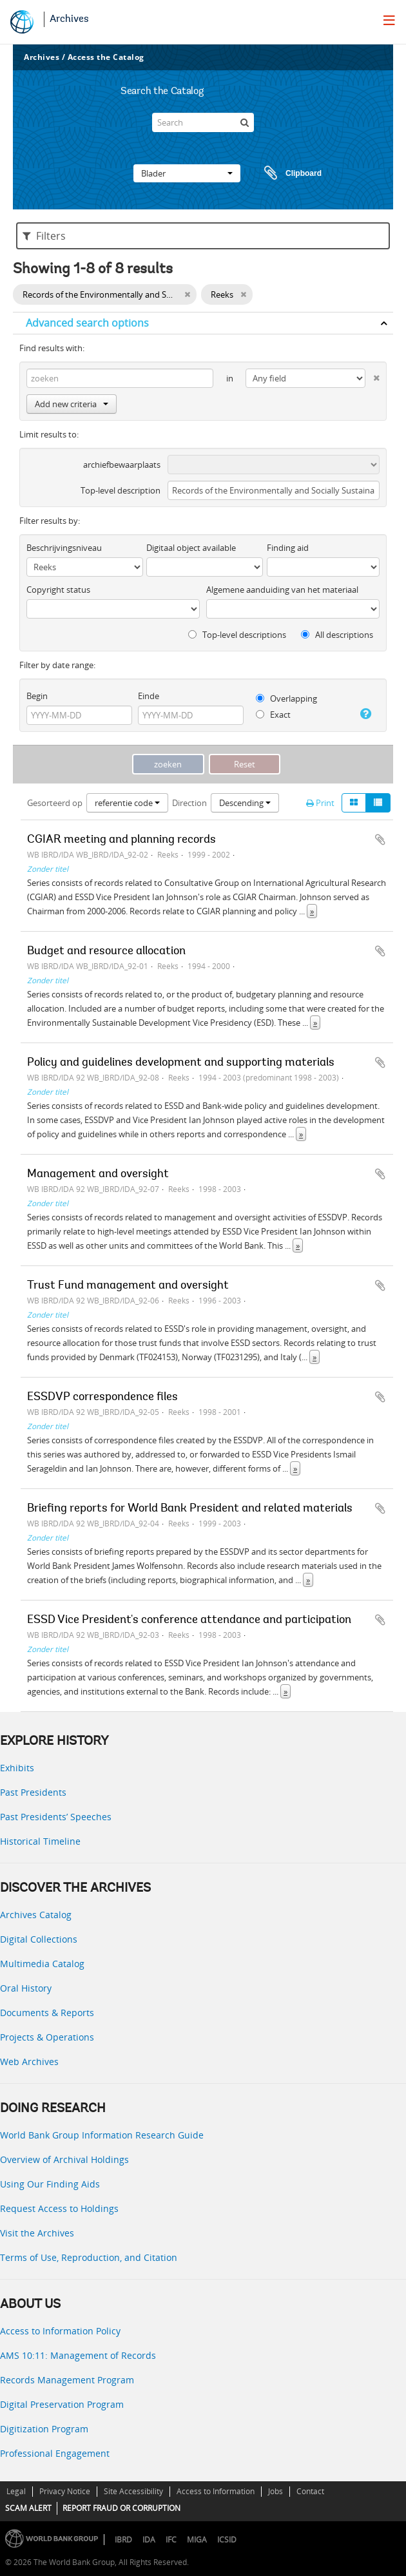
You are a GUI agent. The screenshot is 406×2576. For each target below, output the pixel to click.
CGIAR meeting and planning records (121, 840)
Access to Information (216, 2491)
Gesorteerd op (54, 803)
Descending (245, 803)
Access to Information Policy (60, 2331)
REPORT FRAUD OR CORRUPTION (121, 2508)
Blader (187, 173)
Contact (310, 2491)
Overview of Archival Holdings (64, 2159)
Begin (37, 696)
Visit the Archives (37, 2233)
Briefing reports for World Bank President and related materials (190, 1509)
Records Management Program (67, 2380)
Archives (69, 19)
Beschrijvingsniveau (64, 547)
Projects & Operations (47, 2037)
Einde (148, 696)
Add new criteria (71, 404)
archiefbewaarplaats (121, 464)
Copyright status (58, 589)
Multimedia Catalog (42, 1963)
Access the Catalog (106, 57)
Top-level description (120, 490)
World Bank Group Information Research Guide (102, 2135)
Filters (44, 236)
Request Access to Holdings (59, 2208)
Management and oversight (98, 1174)
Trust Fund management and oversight (128, 1286)
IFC (171, 2539)
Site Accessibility (133, 2491)
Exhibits (17, 1768)
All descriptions (337, 634)
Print (320, 803)
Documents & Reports (47, 2012)
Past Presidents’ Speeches (55, 1817)
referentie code (127, 803)
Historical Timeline (40, 1841)
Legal (16, 2491)
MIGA (197, 2539)
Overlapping (286, 698)
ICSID (227, 2539)
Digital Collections (38, 1939)
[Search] (203, 122)
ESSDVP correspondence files (102, 1397)
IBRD (123, 2539)
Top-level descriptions (237, 634)
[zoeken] (244, 122)
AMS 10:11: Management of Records (78, 2355)
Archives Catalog (36, 1914)
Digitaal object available (191, 547)
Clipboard (286, 173)
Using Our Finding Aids (50, 2184)
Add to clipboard (380, 839)
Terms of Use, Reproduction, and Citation (88, 2257)
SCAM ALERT (28, 2508)
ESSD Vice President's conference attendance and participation (189, 1620)
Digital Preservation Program (62, 2404)
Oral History (26, 1988)
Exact (273, 714)
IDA (148, 2539)
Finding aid (288, 547)
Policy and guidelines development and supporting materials (180, 1063)
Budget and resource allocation (106, 951)
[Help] (364, 713)
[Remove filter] (187, 294)
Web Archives (29, 2061)
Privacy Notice (64, 2491)
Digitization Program (44, 2429)
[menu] (389, 20)
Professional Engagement (55, 2453)
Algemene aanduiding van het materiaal (282, 589)
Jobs (275, 2491)
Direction (189, 803)
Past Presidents (33, 1792)
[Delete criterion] (372, 375)
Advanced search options (87, 323)
